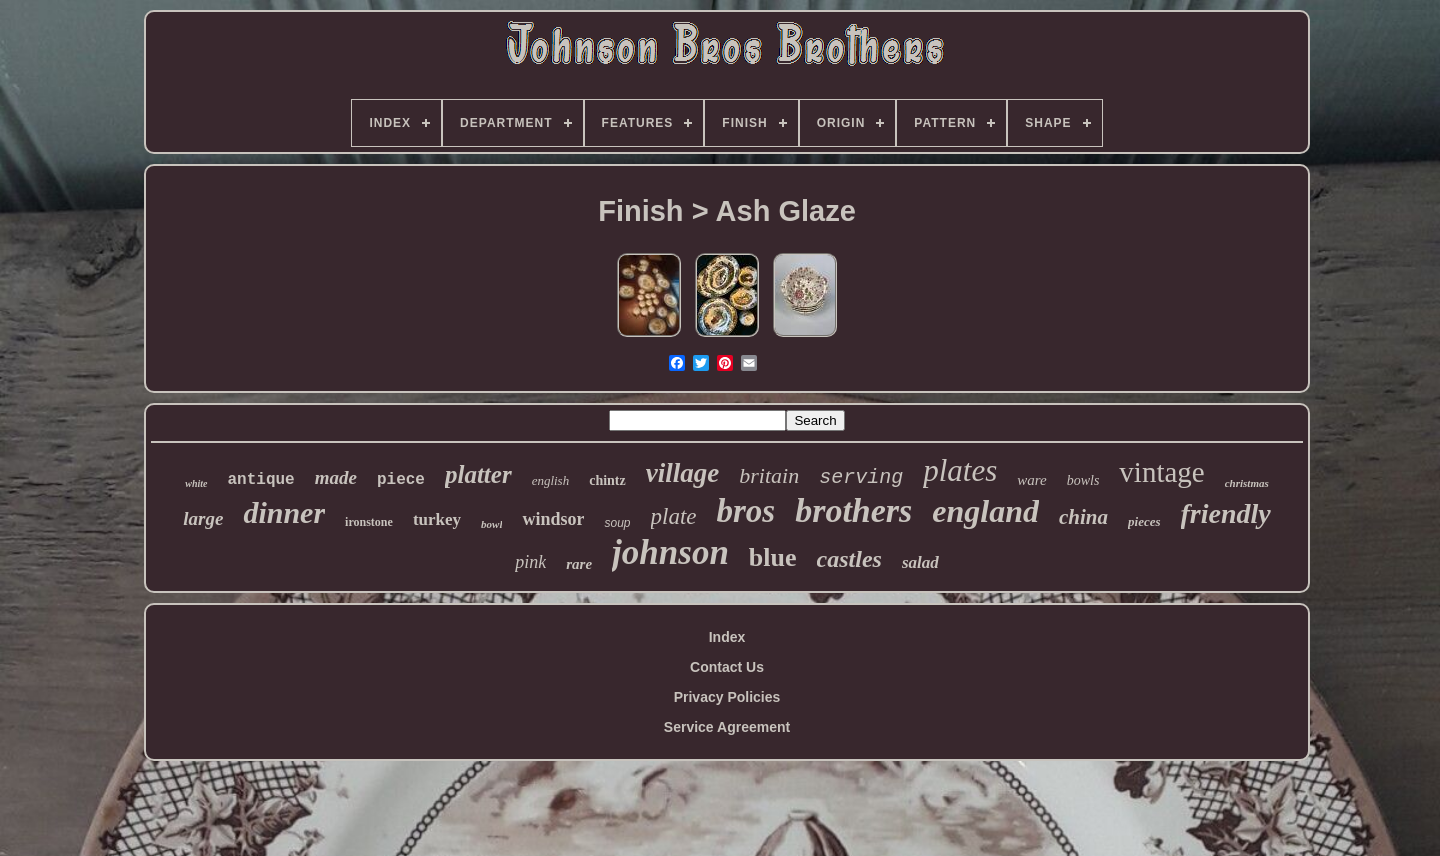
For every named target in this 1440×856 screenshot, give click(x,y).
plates (960, 470)
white (196, 483)
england (985, 511)
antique (261, 480)
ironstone (369, 522)
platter (478, 474)
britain (769, 475)
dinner (284, 512)
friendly (1226, 513)
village (682, 473)
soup (617, 523)
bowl (491, 524)
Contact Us (727, 667)
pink (530, 562)
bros (746, 511)
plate (674, 516)
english (551, 480)
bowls (1083, 480)
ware (1031, 480)
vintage (1161, 472)
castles (849, 559)
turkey (437, 519)
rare (579, 564)
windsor (553, 519)
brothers (853, 510)
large (203, 518)
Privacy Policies (727, 697)
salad (920, 562)
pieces (1144, 521)
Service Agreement (727, 727)
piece (401, 480)
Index (727, 637)
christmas (1247, 483)
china (1083, 517)
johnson (670, 552)
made (336, 477)
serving (861, 477)
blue (773, 557)
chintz (607, 480)
